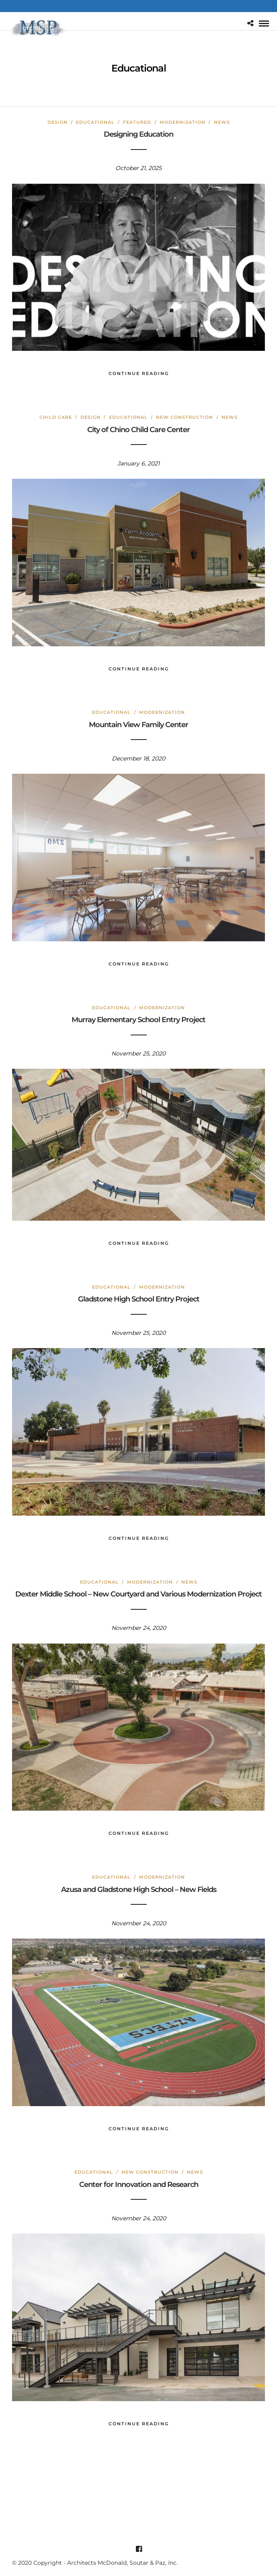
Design (57, 122)
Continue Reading (139, 373)
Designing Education (138, 134)
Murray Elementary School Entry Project (138, 1019)
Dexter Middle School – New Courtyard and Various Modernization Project (138, 1594)
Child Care (55, 417)
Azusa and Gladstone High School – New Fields (138, 1889)
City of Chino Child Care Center (138, 429)
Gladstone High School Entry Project (138, 1299)
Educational (95, 122)
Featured (137, 122)
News (222, 122)
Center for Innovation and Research (138, 2184)
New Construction (184, 417)
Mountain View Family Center (138, 724)
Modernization (182, 122)
